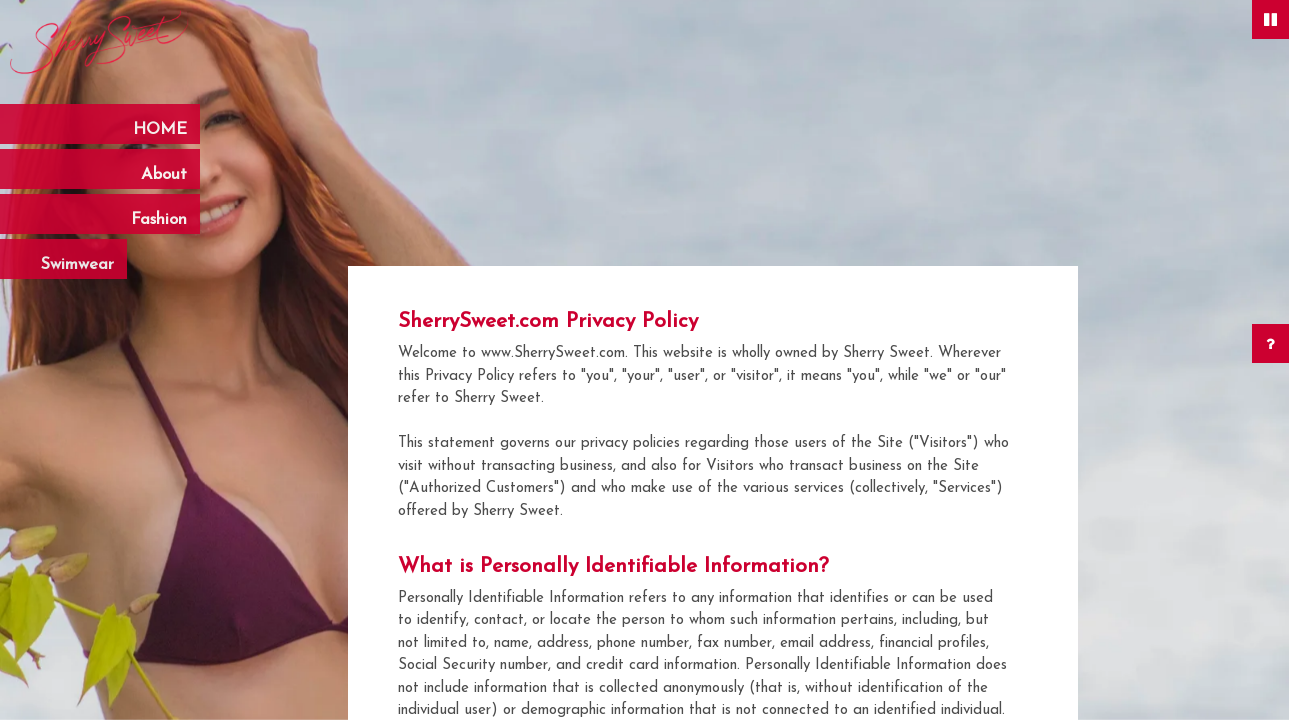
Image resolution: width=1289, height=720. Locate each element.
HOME (160, 130)
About (158, 175)
